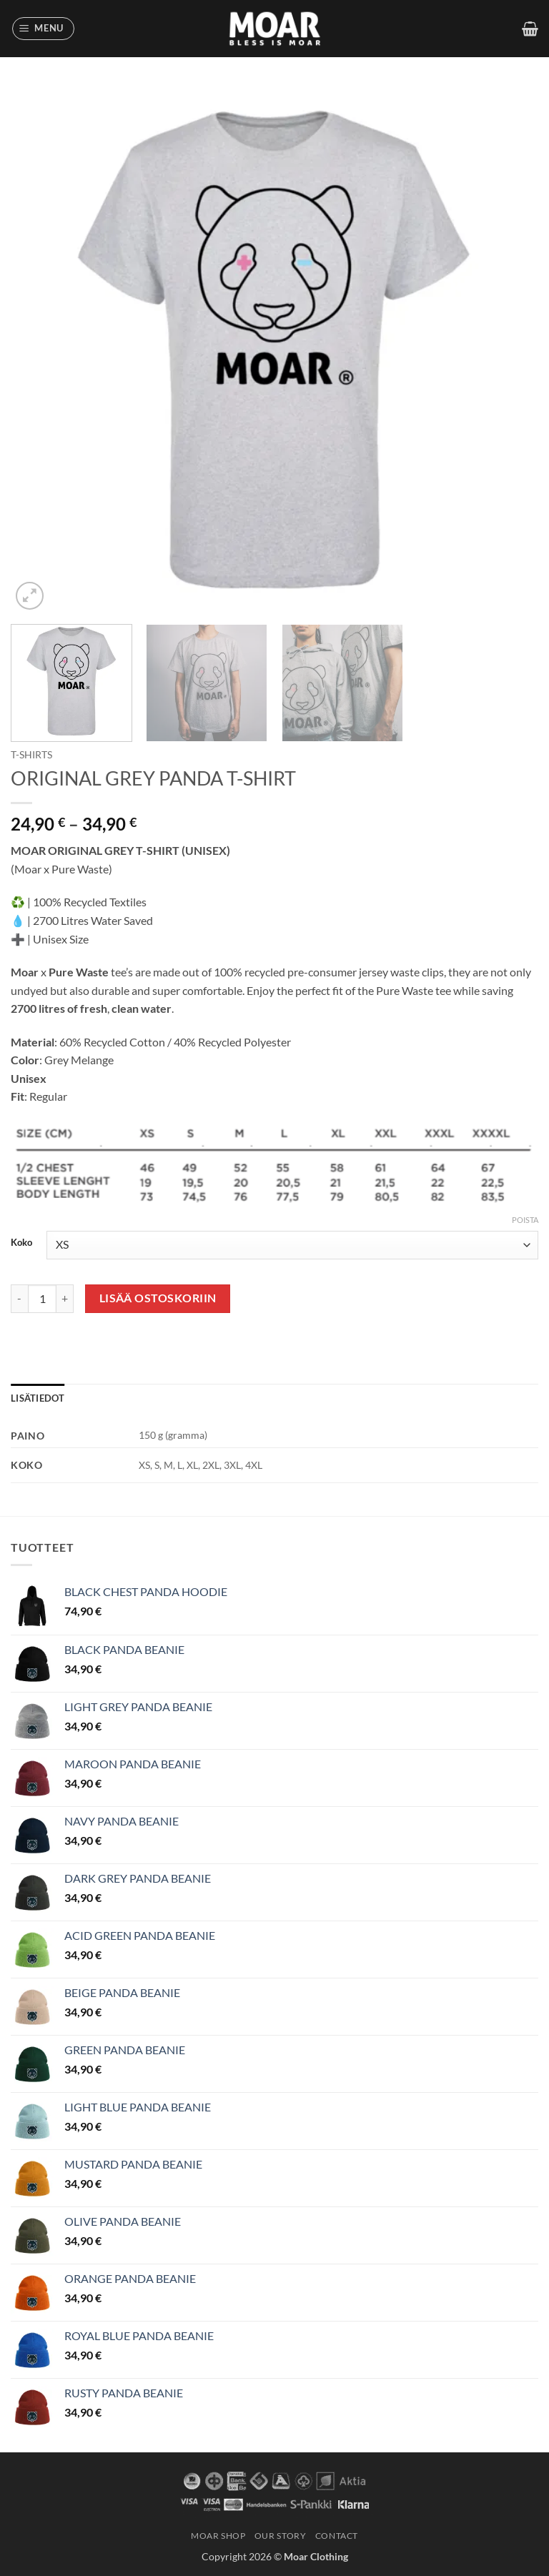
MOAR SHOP (218, 2535)
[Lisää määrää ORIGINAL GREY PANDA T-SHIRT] (65, 1298)
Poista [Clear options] (525, 1219)
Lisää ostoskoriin (158, 1298)
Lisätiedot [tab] (38, 1398)
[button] (43, 28)
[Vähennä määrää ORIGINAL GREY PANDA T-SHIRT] (19, 1298)
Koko (21, 1243)
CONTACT (336, 2535)
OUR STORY (280, 2535)
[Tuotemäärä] (42, 1298)
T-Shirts (31, 755)
